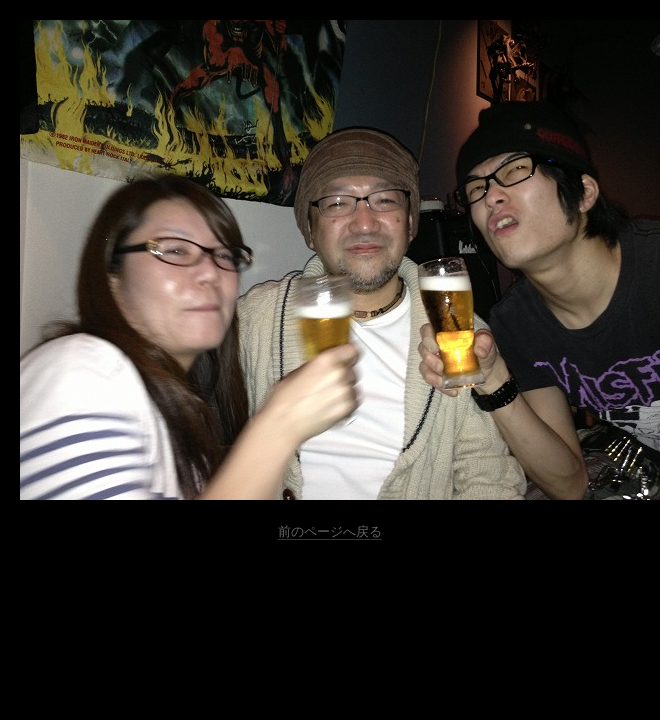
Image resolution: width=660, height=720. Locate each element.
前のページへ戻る (330, 531)
